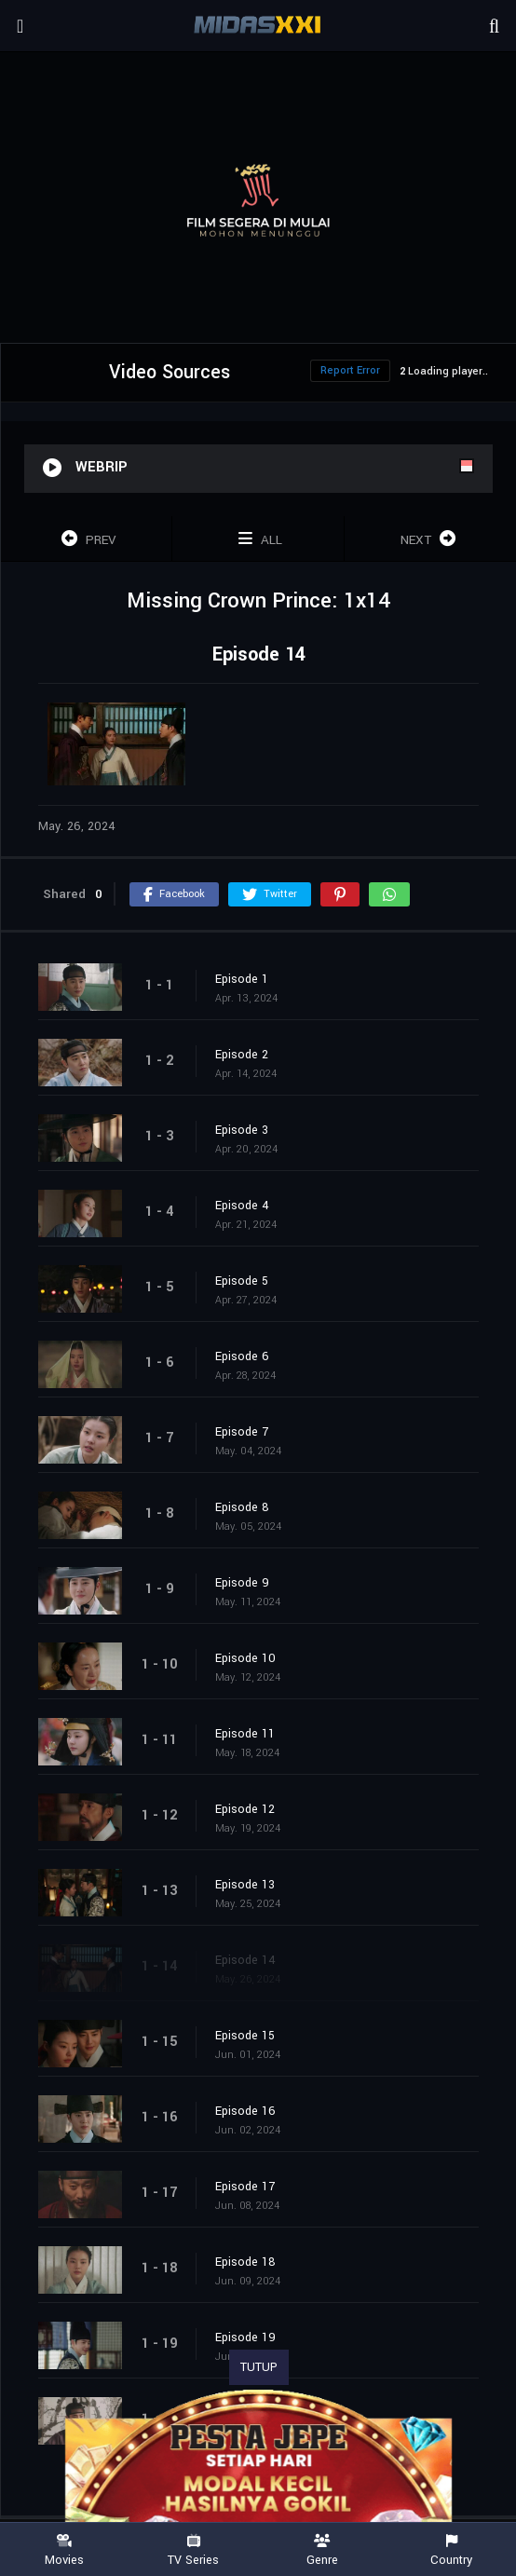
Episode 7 (241, 1432)
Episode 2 (241, 1054)
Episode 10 (245, 1658)
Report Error (350, 370)
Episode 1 (241, 979)
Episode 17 (245, 2186)
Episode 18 (245, 2262)
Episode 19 (245, 2337)
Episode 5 (241, 1281)
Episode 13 (245, 1884)
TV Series (194, 2550)
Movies (64, 2550)
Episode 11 (245, 1733)
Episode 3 (241, 1130)
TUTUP (259, 2367)
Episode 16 (245, 2111)
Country (452, 2550)
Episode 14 (245, 1960)
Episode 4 (242, 1205)
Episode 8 (242, 1507)
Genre (322, 2550)
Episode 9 (242, 1582)
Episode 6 (242, 1356)
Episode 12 (245, 1809)
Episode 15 (245, 2035)
